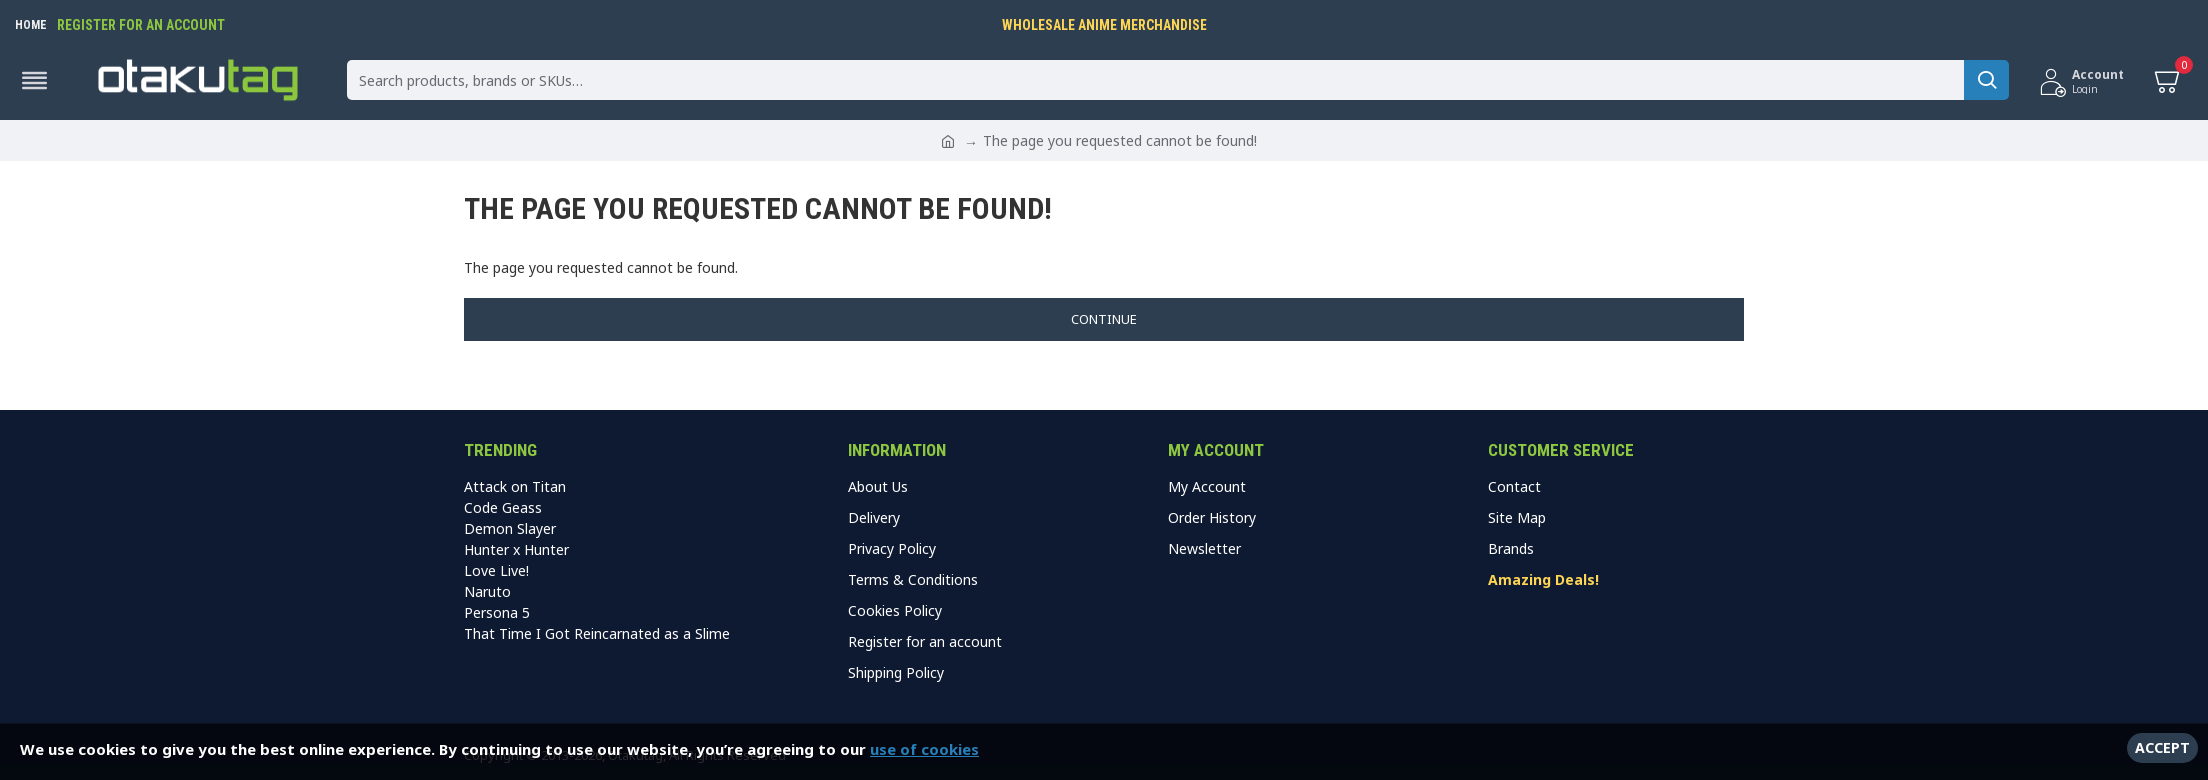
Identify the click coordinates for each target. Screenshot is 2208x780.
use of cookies (924, 749)
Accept (2162, 747)
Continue (1104, 319)
